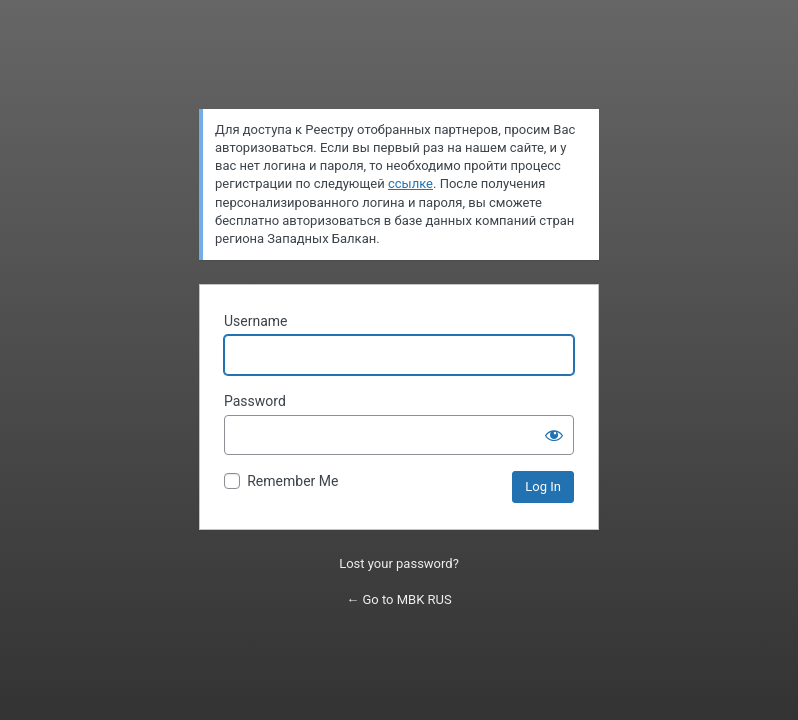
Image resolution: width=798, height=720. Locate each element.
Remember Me (292, 481)
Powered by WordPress (399, 62)
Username (256, 321)
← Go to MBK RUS (398, 599)
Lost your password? (399, 563)
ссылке (410, 183)
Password (255, 401)
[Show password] (554, 435)
